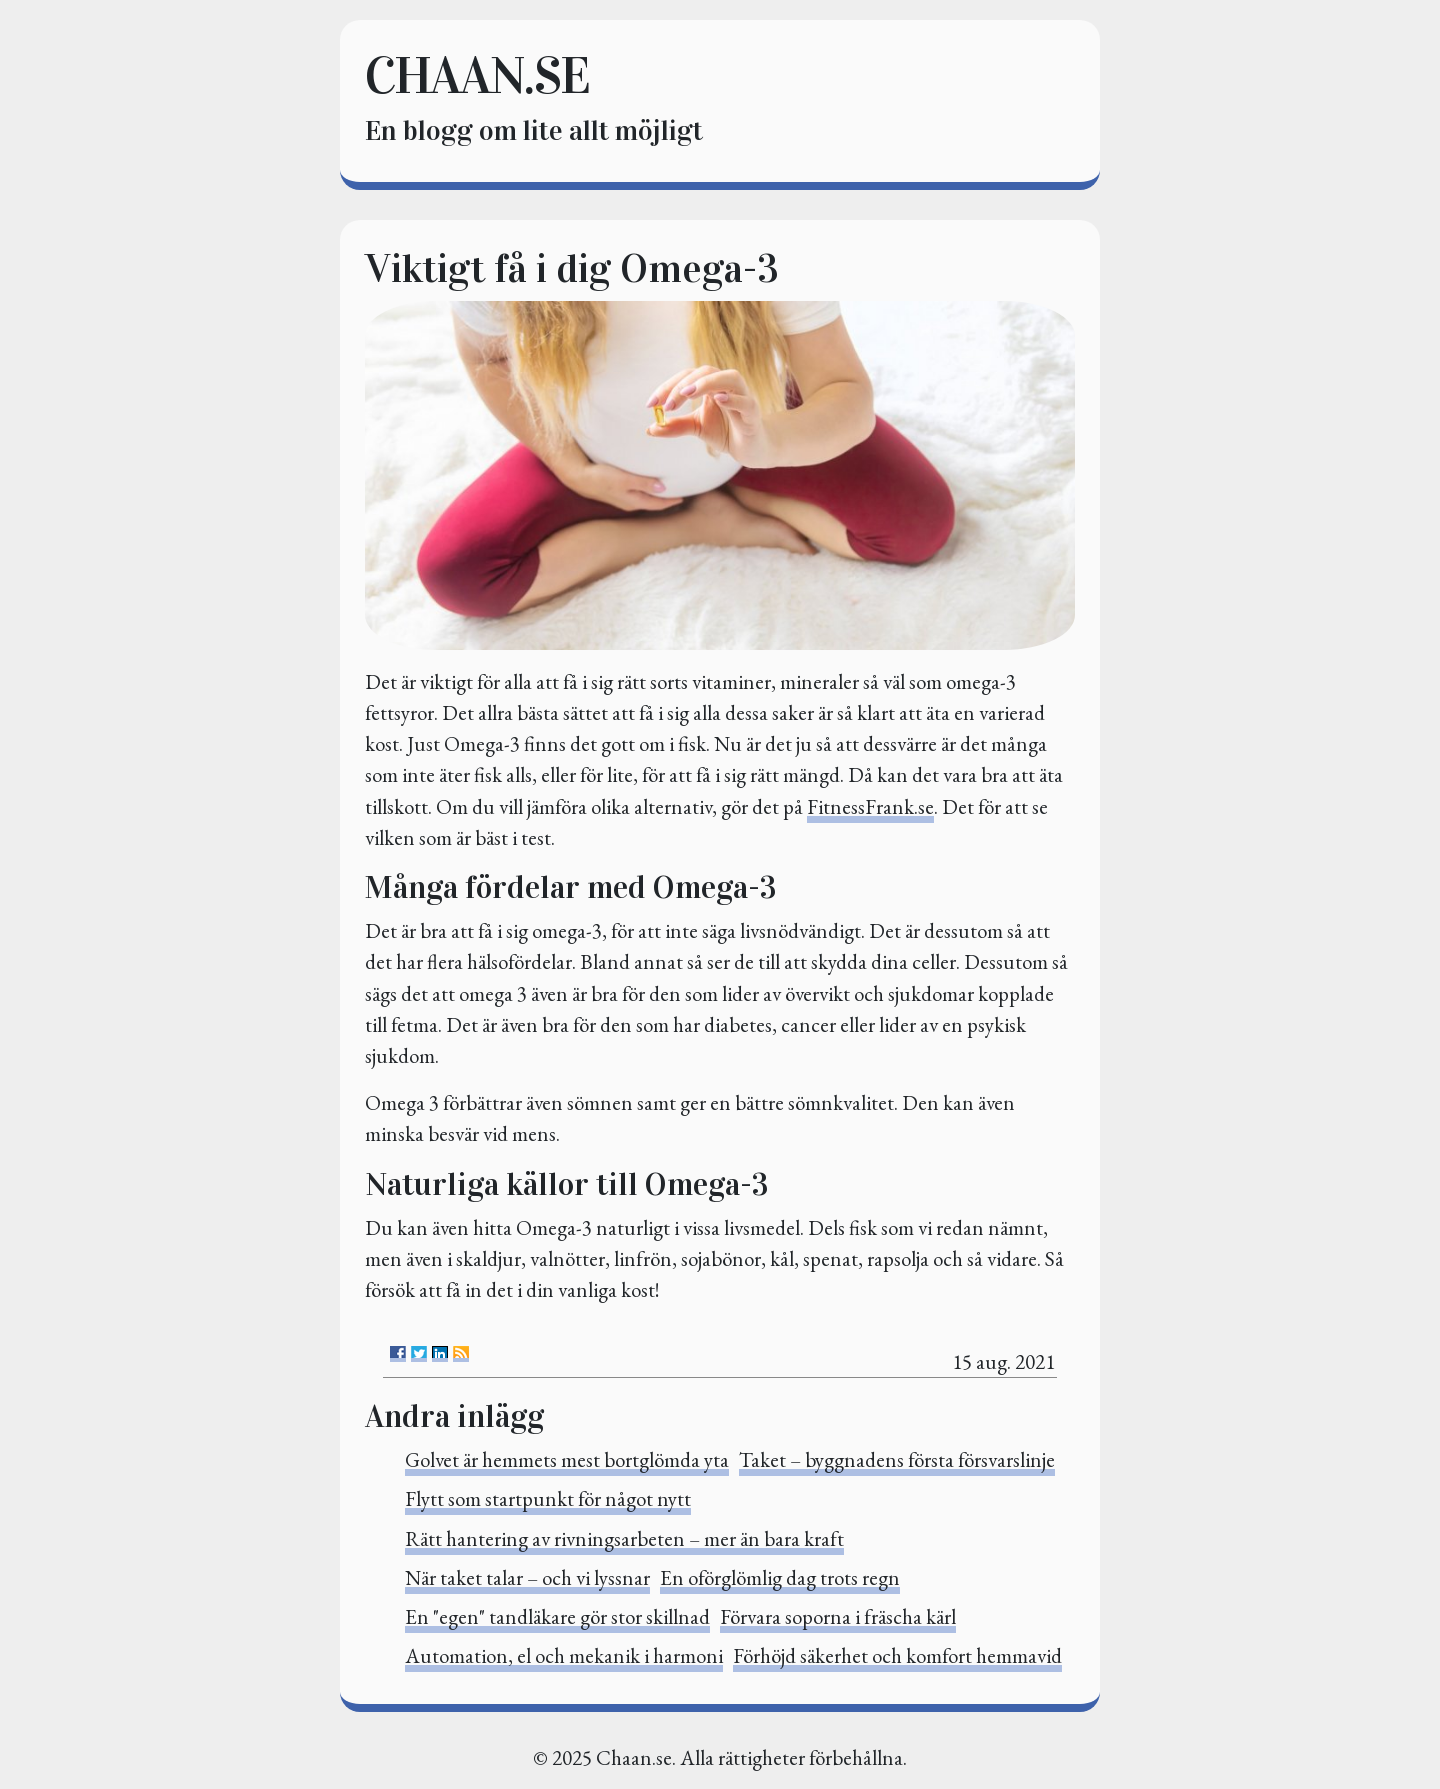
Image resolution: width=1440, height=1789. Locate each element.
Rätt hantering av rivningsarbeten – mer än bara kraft (624, 1538)
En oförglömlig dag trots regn (780, 1577)
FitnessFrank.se (870, 806)
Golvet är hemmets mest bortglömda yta (567, 1459)
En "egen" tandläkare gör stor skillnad (557, 1616)
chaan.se (477, 75)
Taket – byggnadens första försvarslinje (897, 1459)
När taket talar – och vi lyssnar (527, 1577)
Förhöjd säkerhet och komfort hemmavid (897, 1655)
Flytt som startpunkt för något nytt (548, 1498)
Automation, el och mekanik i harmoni (564, 1655)
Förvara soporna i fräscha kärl (838, 1616)
